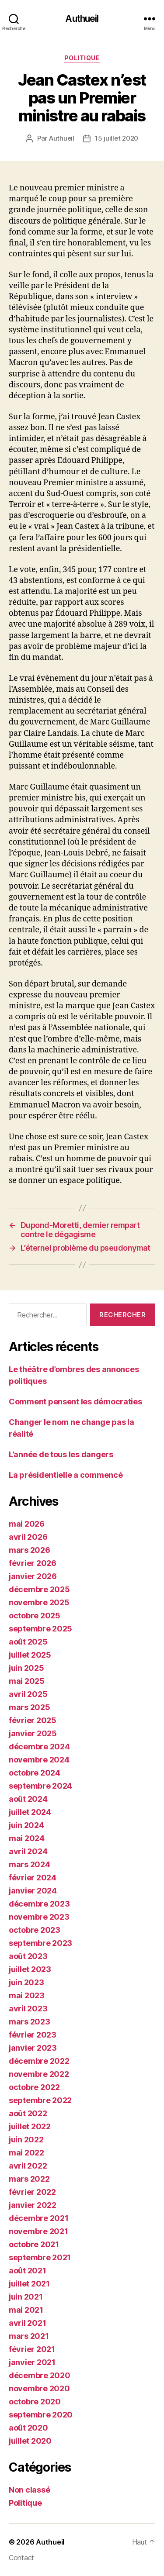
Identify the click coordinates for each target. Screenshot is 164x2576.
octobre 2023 (34, 1930)
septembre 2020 (41, 2414)
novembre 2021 (38, 2231)
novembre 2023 (39, 1916)
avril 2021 (27, 2323)
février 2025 (32, 1720)
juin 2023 (26, 1982)
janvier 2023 (33, 2047)
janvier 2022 (32, 2205)
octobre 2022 (34, 2087)
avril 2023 (28, 2008)
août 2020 (28, 2427)
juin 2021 (26, 2296)
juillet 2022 (30, 2126)
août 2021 (27, 2270)
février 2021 (32, 2349)
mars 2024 (29, 1864)
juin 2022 (26, 2139)
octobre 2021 (34, 2244)
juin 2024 (26, 1825)
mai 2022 (26, 2152)
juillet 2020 (30, 2440)
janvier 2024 (33, 1890)
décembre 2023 (39, 1903)
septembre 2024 (40, 1785)
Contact (21, 2557)
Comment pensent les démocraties (75, 1401)
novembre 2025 (39, 1602)
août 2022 (28, 2113)
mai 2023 (27, 1995)
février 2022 (32, 2192)
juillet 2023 (30, 1969)
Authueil (81, 18)
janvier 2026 (33, 1576)
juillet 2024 (30, 1812)
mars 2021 (29, 2336)
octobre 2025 (34, 1615)
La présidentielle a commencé (65, 1474)
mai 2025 (27, 1681)
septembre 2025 (40, 1628)
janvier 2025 (33, 1733)
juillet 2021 (29, 2283)
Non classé (29, 2489)
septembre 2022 (40, 2100)
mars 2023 (29, 2021)
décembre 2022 (39, 2061)
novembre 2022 (39, 2074)
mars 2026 (29, 1550)
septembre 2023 (40, 1943)
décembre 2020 (39, 2375)
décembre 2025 (39, 1589)
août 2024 (28, 1799)
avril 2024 (28, 1851)
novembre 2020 (39, 2388)
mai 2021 (26, 2309)
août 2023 (28, 1956)
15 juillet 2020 (116, 138)
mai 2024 (27, 1838)
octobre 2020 (35, 2401)
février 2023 (32, 2034)
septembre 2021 (40, 2257)
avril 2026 (28, 1536)
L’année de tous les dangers (61, 1454)
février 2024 (32, 1877)
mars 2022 (29, 2178)
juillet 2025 (30, 1654)
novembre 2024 (39, 1759)
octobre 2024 (34, 1772)
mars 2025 (29, 1707)
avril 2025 (28, 1694)
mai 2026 (27, 1523)
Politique (82, 58)
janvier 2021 (32, 2362)
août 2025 (28, 1641)
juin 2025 (26, 1668)
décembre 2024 (39, 1746)
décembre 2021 (39, 2218)
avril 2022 (28, 2165)
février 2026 (32, 1563)
